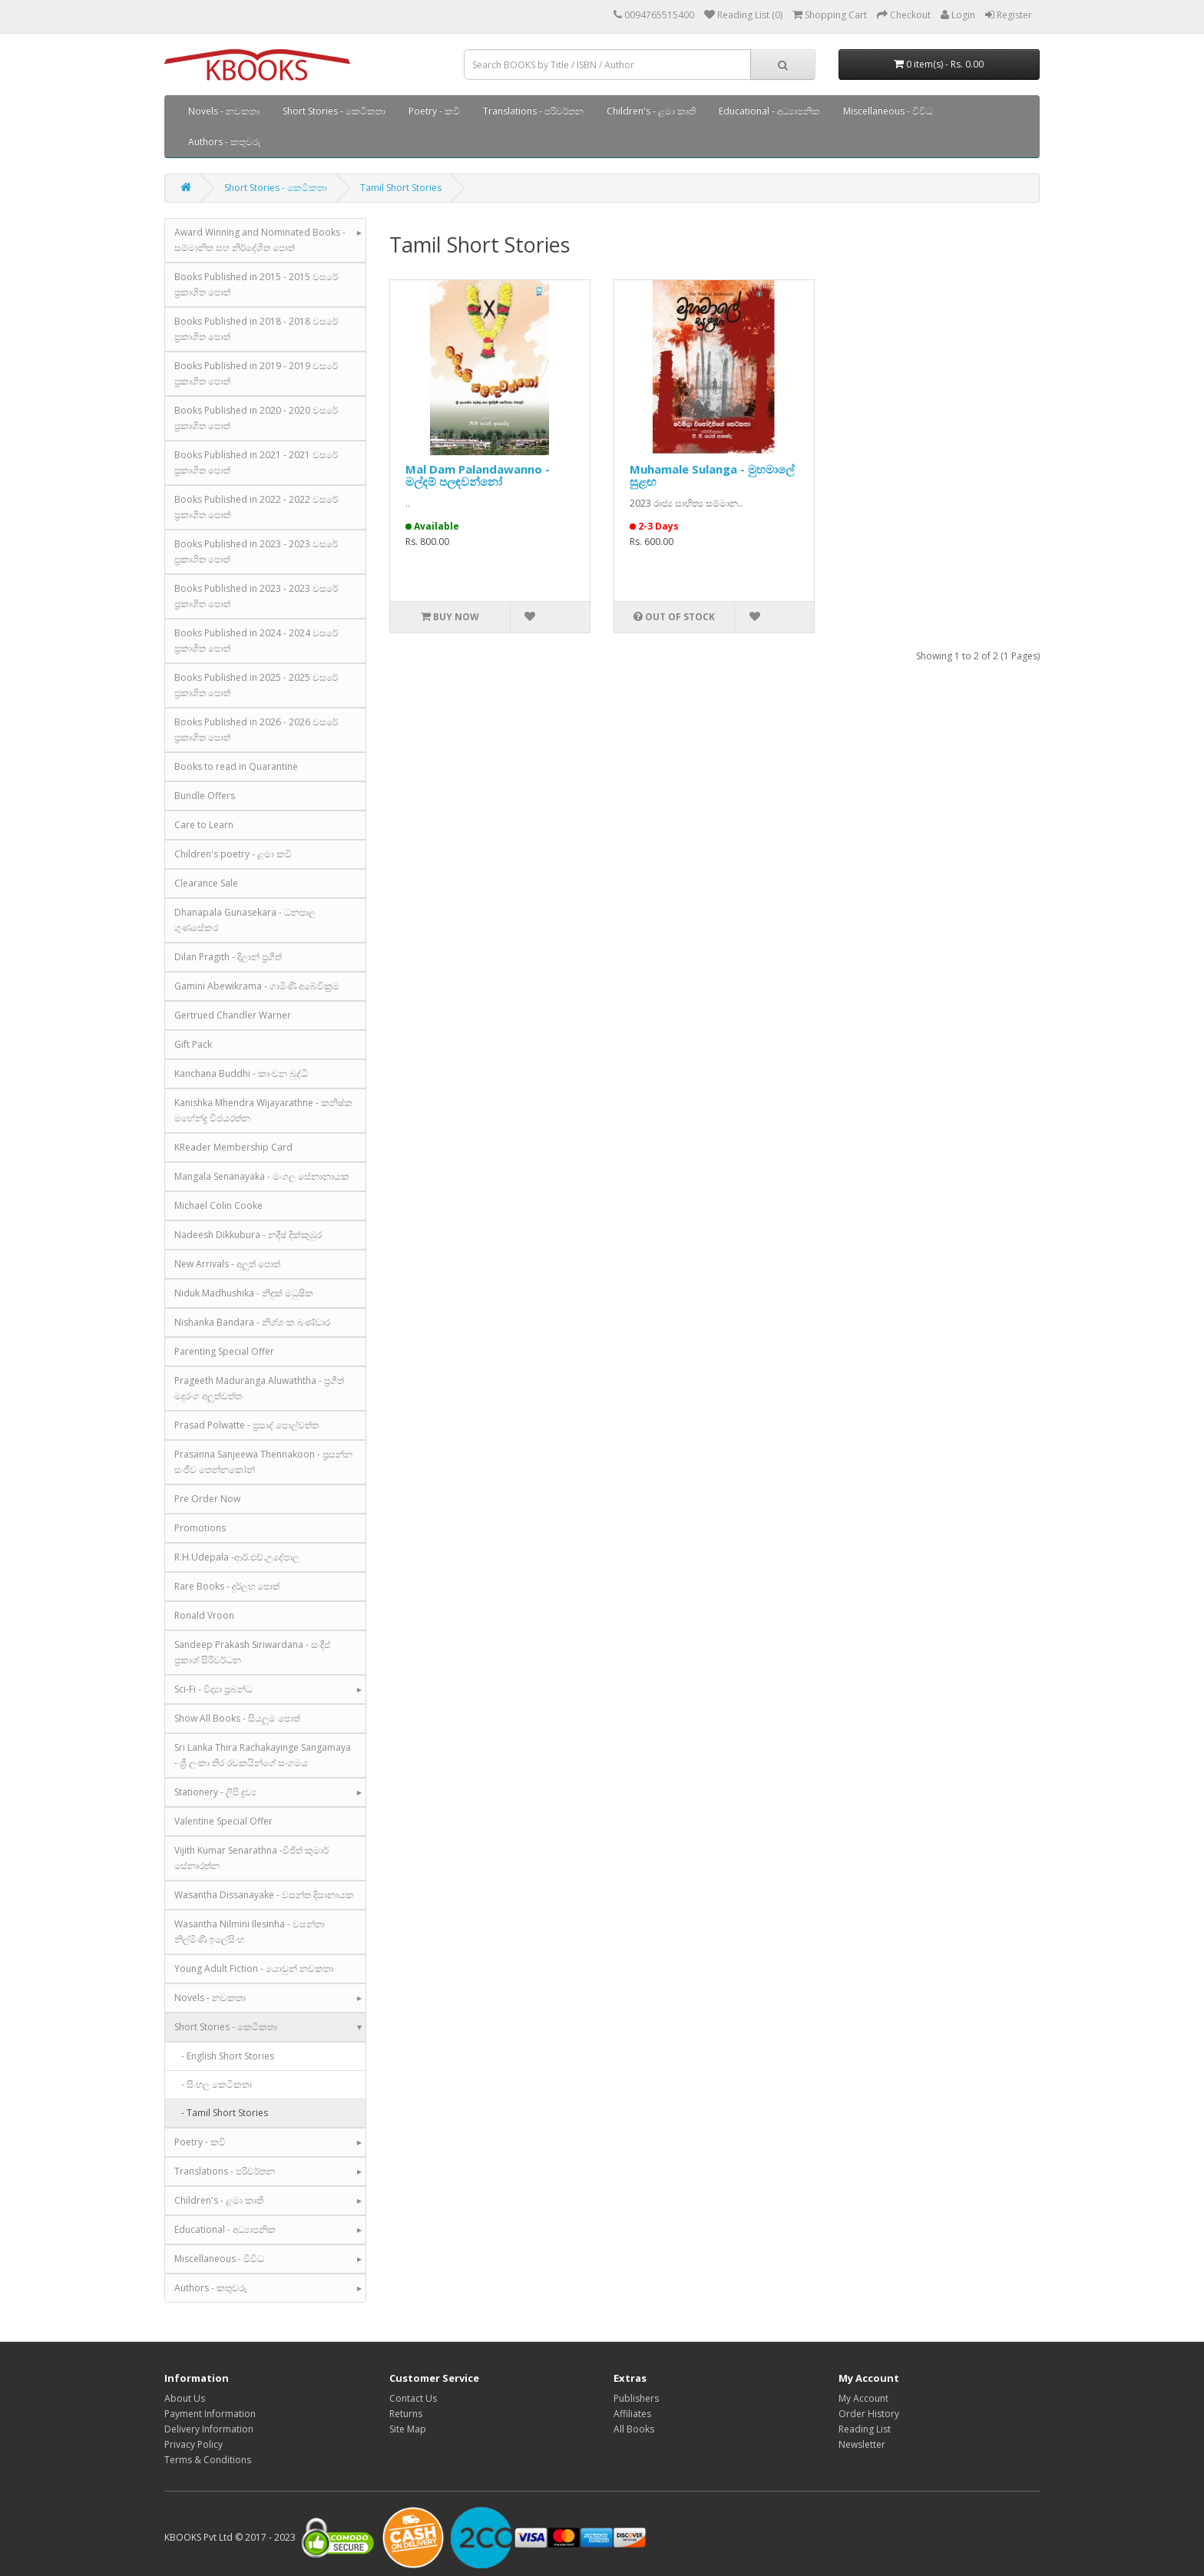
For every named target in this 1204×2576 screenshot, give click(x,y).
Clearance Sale (206, 883)
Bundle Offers (204, 795)
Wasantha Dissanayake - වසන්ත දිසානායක (264, 1894)
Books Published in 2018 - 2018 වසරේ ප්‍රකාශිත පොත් (256, 329)
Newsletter (861, 2444)
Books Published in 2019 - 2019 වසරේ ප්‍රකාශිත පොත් (256, 373)
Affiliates (632, 2413)
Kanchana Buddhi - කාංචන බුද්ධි (241, 1073)
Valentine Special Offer (223, 1821)
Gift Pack (193, 1044)
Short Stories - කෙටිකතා (334, 110)
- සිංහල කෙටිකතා (213, 2084)
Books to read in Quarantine (236, 766)
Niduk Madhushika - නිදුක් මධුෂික (243, 1293)
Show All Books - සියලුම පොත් (237, 1718)
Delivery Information (208, 2429)
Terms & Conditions (207, 2459)
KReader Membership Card (233, 1147)
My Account (863, 2398)
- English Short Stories (224, 2055)
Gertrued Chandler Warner (232, 1015)
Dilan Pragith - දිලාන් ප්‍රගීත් (228, 956)
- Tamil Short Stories (221, 2112)
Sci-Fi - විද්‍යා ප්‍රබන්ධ (213, 1689)
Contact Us (413, 2398)
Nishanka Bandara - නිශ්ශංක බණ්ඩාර (252, 1322)
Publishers (636, 2398)
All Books (634, 2429)
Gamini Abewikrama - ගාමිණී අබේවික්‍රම (256, 985)
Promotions (200, 1527)
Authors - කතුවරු (224, 141)
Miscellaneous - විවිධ (888, 110)
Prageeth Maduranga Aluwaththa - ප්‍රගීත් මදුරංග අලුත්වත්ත (259, 1388)
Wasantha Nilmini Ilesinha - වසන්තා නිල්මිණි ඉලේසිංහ (249, 1931)
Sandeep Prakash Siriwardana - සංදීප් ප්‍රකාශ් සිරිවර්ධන (252, 1652)
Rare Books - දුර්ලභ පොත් (227, 1586)
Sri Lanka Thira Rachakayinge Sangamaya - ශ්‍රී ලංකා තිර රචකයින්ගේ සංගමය (262, 1755)
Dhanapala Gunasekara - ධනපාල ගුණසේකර (245, 920)
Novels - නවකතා (224, 110)
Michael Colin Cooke (218, 1205)
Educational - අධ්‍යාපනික (769, 110)
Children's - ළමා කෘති (651, 110)
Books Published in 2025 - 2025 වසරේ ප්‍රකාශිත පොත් (256, 685)
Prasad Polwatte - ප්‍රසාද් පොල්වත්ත (246, 1425)
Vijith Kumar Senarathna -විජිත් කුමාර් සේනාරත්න (251, 1858)
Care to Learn (203, 824)
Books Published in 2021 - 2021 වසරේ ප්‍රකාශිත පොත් (256, 462)
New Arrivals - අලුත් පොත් (227, 1263)
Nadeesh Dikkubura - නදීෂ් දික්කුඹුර (248, 1234)
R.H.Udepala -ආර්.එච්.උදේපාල (236, 1557)
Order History (868, 2413)
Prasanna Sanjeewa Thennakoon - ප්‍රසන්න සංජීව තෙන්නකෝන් (263, 1462)
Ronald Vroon (204, 1615)
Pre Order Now (207, 1498)
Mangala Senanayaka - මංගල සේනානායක (261, 1176)
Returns (405, 2413)
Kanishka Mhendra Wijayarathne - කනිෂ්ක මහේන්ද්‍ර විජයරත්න (263, 1110)
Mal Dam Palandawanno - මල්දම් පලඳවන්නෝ (477, 475)
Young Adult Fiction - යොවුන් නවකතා (253, 1968)
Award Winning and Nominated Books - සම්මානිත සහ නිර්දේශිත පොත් (260, 240)
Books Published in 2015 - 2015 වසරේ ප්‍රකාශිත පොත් (256, 284)
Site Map (407, 2429)
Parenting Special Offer (224, 1351)
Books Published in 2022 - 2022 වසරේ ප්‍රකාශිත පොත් (256, 507)
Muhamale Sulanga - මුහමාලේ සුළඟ (712, 475)
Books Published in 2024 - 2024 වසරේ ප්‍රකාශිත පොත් (256, 640)
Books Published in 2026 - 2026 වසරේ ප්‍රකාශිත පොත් (256, 729)
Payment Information (210, 2413)
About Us (184, 2398)
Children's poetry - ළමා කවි (233, 853)
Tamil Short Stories (401, 187)
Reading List (864, 2429)
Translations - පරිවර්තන (533, 110)
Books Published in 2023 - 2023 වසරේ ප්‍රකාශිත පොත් (256, 551)
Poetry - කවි (434, 110)
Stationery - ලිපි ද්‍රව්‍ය (215, 1791)
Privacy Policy (193, 2444)
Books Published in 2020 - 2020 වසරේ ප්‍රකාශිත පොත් (256, 418)
